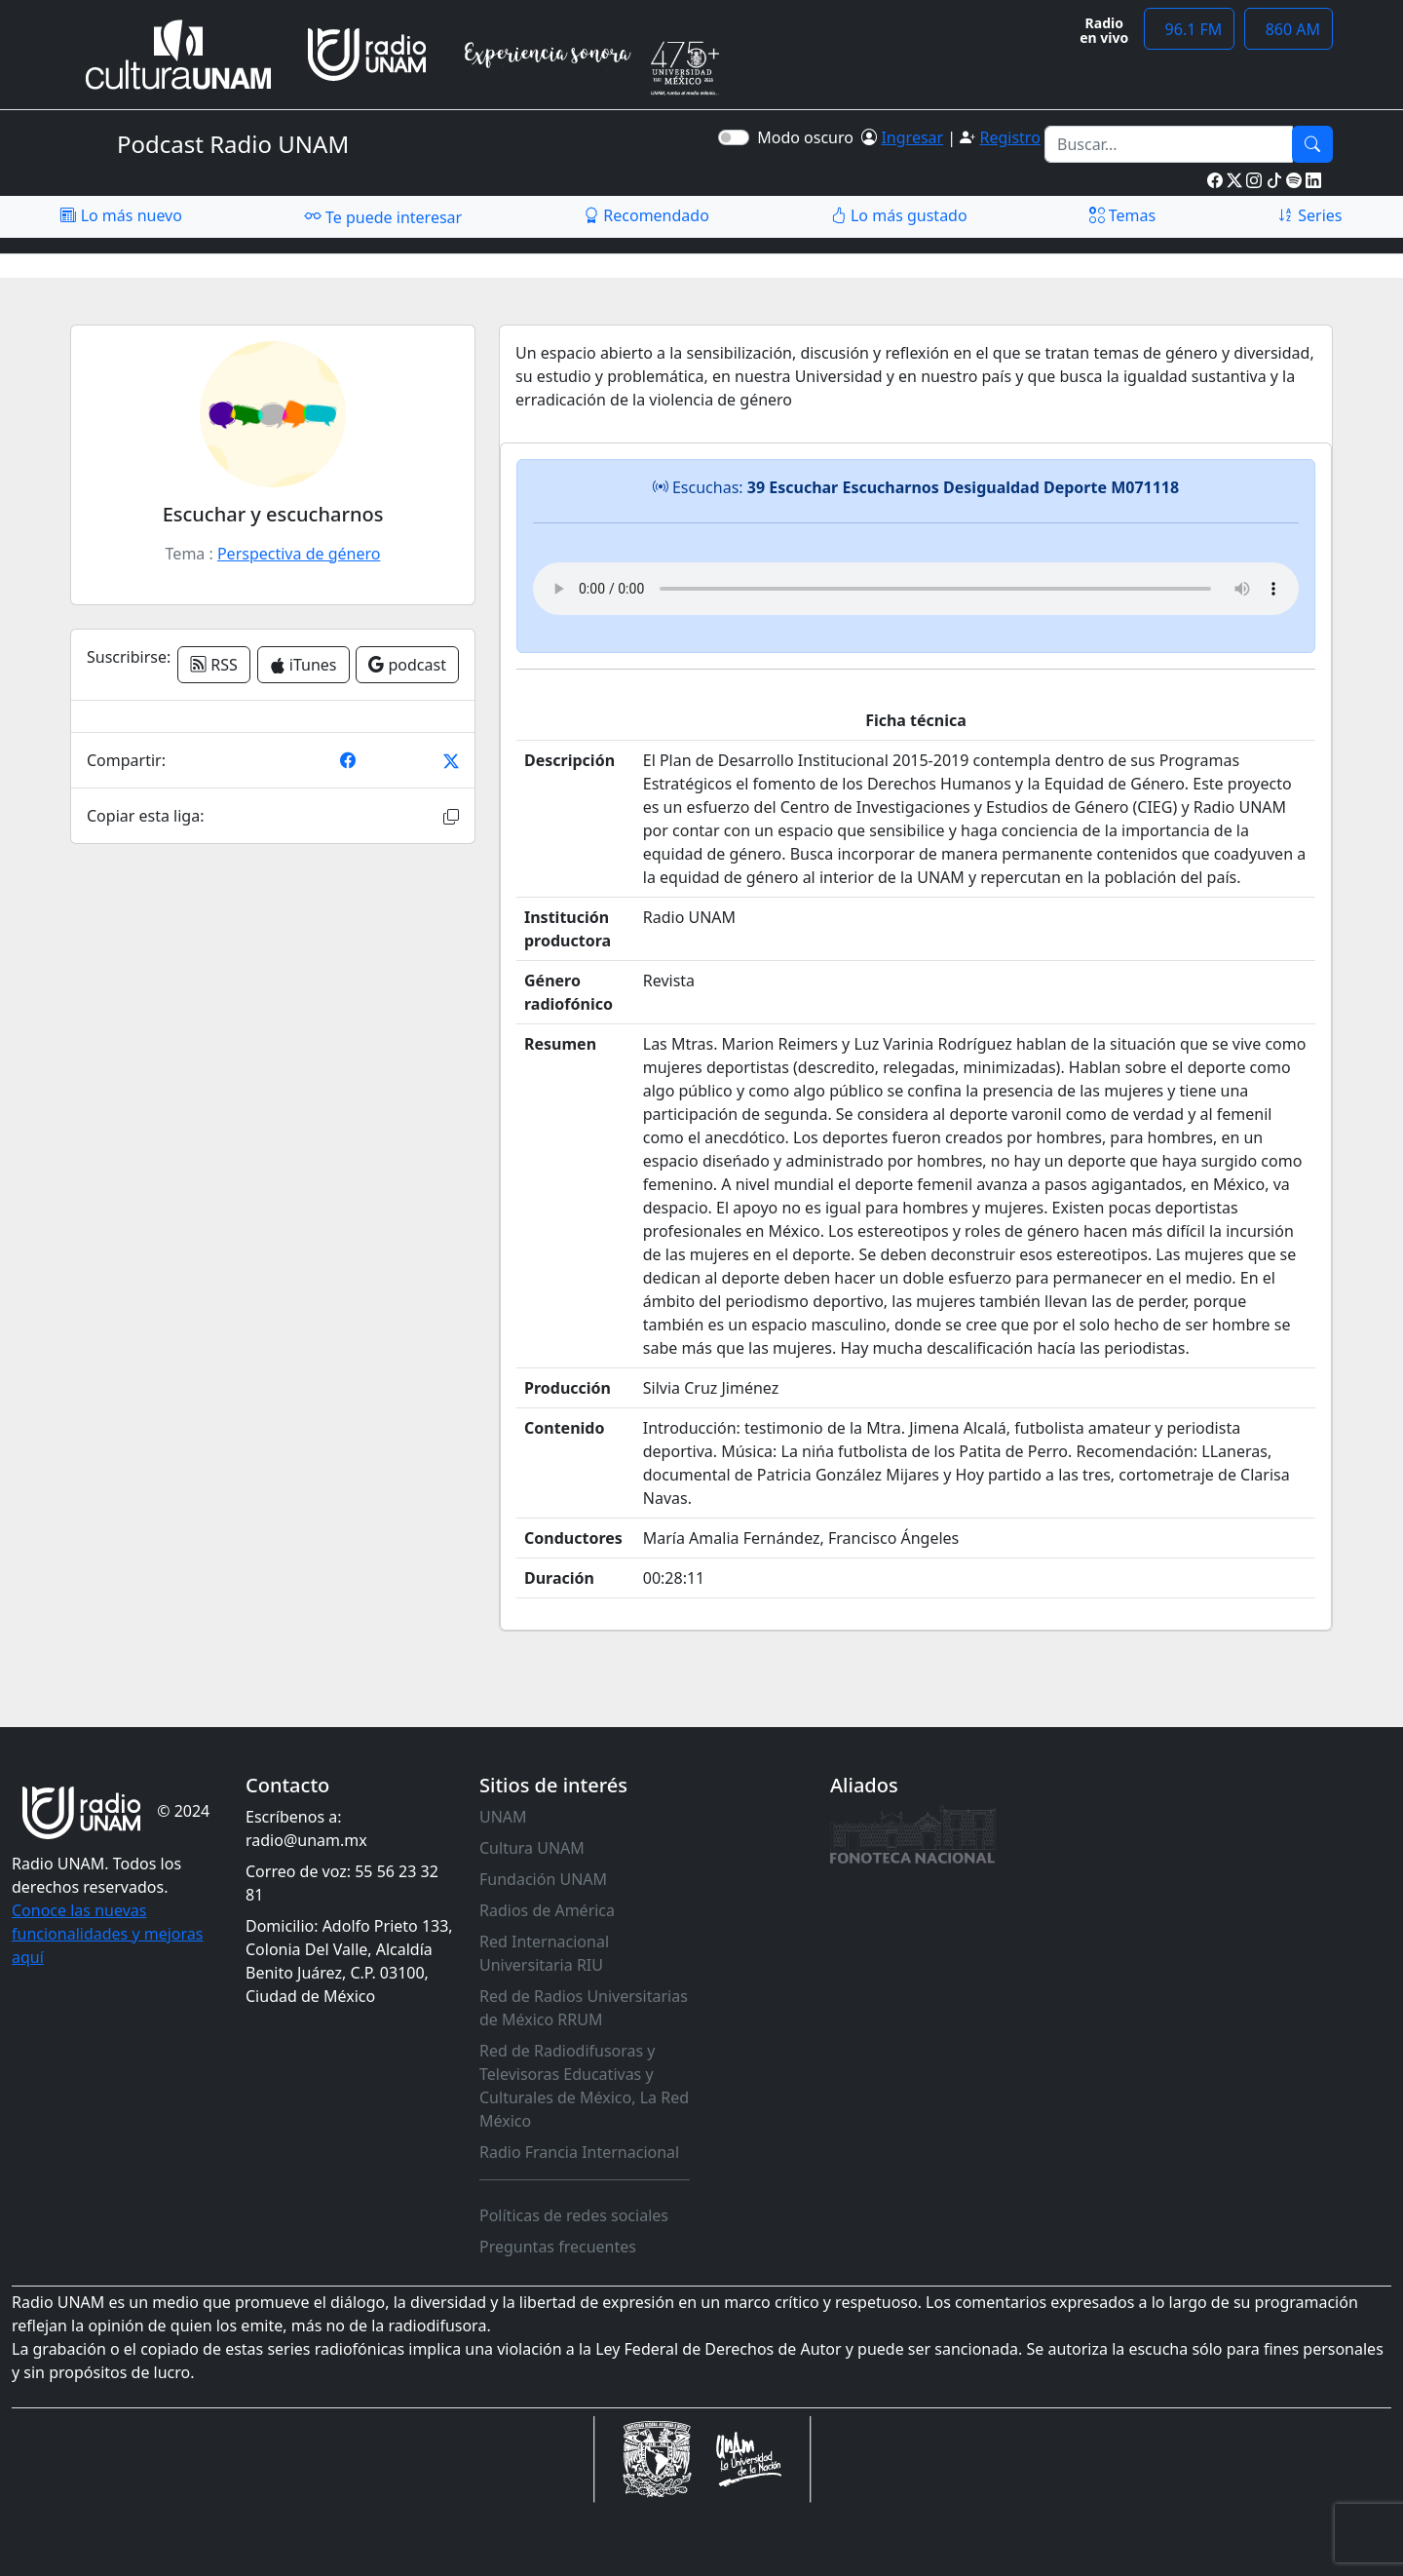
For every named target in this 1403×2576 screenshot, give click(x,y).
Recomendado (646, 215)
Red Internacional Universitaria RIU (544, 1953)
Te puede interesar (383, 216)
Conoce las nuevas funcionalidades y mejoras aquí (107, 1934)
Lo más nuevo (120, 215)
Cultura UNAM (532, 1848)
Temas (1123, 215)
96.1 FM (1189, 29)
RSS (214, 664)
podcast (407, 664)
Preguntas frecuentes (557, 2246)
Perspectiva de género (298, 553)
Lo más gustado (899, 215)
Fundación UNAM (543, 1879)
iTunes (303, 664)
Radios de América (547, 1910)
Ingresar (912, 137)
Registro (1009, 137)
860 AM (1288, 29)
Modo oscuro (809, 137)
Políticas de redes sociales (573, 2215)
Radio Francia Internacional (579, 2152)
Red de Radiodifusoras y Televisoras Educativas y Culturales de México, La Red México (584, 2086)
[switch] (733, 137)
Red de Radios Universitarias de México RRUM (583, 2007)
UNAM (503, 1816)
